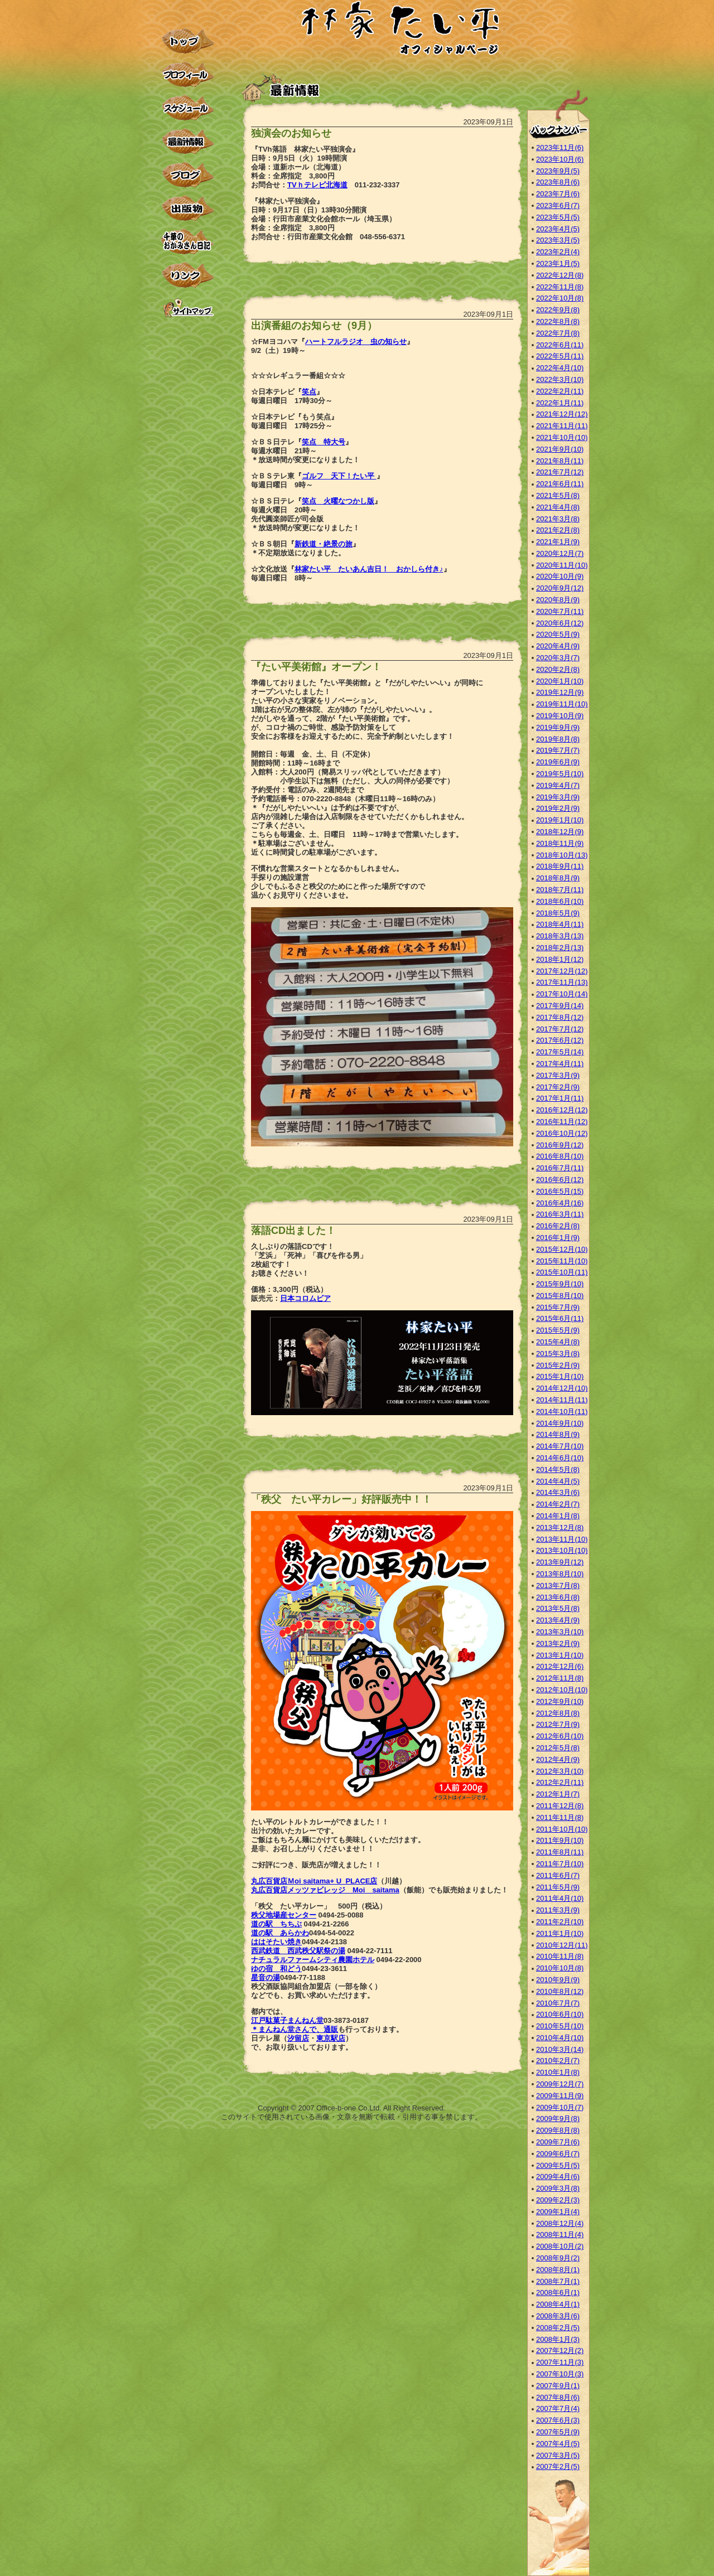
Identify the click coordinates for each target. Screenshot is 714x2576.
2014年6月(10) (559, 1458)
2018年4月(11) (559, 924)
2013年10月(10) (562, 1550)
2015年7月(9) (558, 1307)
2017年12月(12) (562, 971)
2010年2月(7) (558, 2060)
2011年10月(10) (562, 1829)
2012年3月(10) (559, 1771)
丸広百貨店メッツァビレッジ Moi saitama (325, 1890)
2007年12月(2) (559, 2350)
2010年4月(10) (559, 2037)
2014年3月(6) (558, 1492)
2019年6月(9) (558, 762)
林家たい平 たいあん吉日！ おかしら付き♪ (369, 569)
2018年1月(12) (559, 959)
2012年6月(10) (559, 1736)
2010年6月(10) (559, 2014)
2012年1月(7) (558, 1794)
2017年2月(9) (558, 1087)
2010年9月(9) (558, 1979)
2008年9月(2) (558, 2258)
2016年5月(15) (559, 1191)
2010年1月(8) (558, 2072)
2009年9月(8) (558, 2118)
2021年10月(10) (562, 437)
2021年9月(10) (559, 449)
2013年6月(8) (558, 1597)
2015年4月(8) (558, 1342)
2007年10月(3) (559, 2374)
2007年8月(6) (558, 2397)
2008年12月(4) (559, 2223)
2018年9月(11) (559, 866)
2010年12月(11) (562, 1945)
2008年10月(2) (559, 2246)
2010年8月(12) (559, 1991)
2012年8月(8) (558, 1713)
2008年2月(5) (558, 2327)
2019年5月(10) (559, 773)
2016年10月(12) (562, 1133)
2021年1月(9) (558, 542)
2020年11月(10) (562, 565)
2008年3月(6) (558, 2316)
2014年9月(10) (559, 1423)
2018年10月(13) (562, 855)
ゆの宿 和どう (276, 1968)
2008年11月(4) (559, 2234)
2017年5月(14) (559, 1052)
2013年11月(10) (562, 1539)
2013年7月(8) (558, 1585)
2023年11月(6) (559, 147)
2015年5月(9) (558, 1330)
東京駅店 (330, 2038)
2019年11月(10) (562, 704)
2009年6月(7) (558, 2153)
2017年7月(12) (559, 1029)
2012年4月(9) (558, 1759)
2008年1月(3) (558, 2339)
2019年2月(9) (558, 808)
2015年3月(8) (558, 1353)
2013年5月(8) (558, 1608)
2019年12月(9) (559, 692)
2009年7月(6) (558, 2142)
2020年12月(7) (559, 553)
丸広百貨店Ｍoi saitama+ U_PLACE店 (314, 1881)
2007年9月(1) (558, 2385)
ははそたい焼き (276, 1942)
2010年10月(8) (559, 1968)
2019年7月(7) (558, 750)
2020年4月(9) (558, 646)
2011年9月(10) (559, 1840)
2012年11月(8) (559, 1678)
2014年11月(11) (562, 1400)
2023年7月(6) (558, 194)
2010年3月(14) (559, 2049)
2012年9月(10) (559, 1701)
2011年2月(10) (559, 1922)
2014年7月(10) (559, 1446)
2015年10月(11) (562, 1272)
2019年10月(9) (559, 715)
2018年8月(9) (558, 878)
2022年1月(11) (559, 403)
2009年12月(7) (559, 2084)
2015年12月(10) (562, 1249)
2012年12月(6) (559, 1666)
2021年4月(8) (558, 507)
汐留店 (298, 2038)
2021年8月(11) (559, 461)
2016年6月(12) (559, 1179)
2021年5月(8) (558, 495)
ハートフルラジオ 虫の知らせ (356, 341)
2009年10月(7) (559, 2107)
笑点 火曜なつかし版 (338, 501)
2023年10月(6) (559, 159)
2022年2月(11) (559, 391)
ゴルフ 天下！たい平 (339, 476)
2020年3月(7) (558, 657)
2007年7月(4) (558, 2408)
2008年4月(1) (558, 2304)
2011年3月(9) (558, 1910)
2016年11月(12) (562, 1121)
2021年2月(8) (558, 530)
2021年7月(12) (559, 472)
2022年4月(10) (559, 368)
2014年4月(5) (558, 1481)
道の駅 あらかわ (280, 1933)
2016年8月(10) (559, 1156)
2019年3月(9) (558, 797)
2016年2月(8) (558, 1226)
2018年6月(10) (559, 901)
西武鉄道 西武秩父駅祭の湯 (298, 1950)
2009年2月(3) (558, 2200)
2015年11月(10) (562, 1261)
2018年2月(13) (559, 947)
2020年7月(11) (559, 611)
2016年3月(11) (559, 1214)
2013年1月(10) (559, 1655)
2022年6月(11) (559, 345)
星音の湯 (265, 1977)
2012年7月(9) (558, 1724)
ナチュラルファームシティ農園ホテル (312, 1959)
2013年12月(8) (559, 1527)
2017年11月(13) (562, 982)
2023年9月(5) (558, 171)
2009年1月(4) (558, 2211)
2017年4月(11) (559, 1063)
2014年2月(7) (558, 1504)
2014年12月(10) (562, 1388)
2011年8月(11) (559, 1852)
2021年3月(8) (558, 519)
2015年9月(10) (559, 1284)
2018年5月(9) (558, 913)
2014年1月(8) (558, 1516)
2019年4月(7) (558, 785)
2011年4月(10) (559, 1898)
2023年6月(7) (558, 205)
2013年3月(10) (559, 1632)
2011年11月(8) (559, 1817)
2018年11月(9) (559, 843)
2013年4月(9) (558, 1620)
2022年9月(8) (558, 310)
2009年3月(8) (558, 2188)
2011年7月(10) (559, 1864)
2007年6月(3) (558, 2420)
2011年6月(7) (558, 1875)
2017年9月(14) (559, 1005)
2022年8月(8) (558, 321)
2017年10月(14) (562, 994)
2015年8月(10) (559, 1295)
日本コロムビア (305, 1298)
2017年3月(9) (558, 1075)
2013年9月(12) (559, 1562)
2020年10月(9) (559, 576)
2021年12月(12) (562, 414)
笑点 (309, 392)
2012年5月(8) (558, 1748)
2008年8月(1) (558, 2269)
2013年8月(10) (559, 1574)
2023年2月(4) (558, 252)
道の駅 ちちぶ (276, 1924)
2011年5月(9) (558, 1887)
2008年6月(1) (558, 2292)
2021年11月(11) (562, 426)
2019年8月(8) (558, 739)
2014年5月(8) (558, 1469)
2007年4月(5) (558, 2443)
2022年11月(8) (559, 287)
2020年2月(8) (558, 669)
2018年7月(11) (559, 889)
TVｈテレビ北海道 (317, 185)
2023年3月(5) (558, 240)
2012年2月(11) (559, 1782)
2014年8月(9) (558, 1434)
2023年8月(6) (558, 182)
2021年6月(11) (559, 484)
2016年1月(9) (558, 1237)
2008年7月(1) (558, 2281)
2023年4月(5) (558, 229)
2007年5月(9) (558, 2432)
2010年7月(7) (558, 2003)
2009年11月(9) (559, 2095)
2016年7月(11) (559, 1168)
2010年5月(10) (559, 2026)
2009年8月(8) (558, 2130)
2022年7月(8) (558, 333)
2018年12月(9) (559, 831)
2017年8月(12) (559, 1017)
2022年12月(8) (559, 275)
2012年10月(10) (562, 1690)
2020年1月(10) (559, 681)
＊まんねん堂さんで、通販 (294, 2029)
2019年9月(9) (558, 727)
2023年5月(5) (558, 217)
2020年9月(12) (559, 588)
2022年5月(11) (559, 356)
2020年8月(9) (558, 599)
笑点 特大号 (323, 442)
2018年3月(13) (559, 936)
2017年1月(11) (559, 1098)
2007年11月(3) (559, 2362)
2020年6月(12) (559, 623)
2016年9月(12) (559, 1145)
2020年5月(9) (558, 634)
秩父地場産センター (283, 1915)
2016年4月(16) (559, 1203)
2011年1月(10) (559, 1933)
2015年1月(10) (559, 1376)
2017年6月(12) (559, 1040)
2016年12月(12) (562, 1110)
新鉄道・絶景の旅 (324, 544)
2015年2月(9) (558, 1365)
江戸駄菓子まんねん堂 (287, 2020)
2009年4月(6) (558, 2176)
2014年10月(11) (562, 1411)
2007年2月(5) (558, 2466)
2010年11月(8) (559, 1956)
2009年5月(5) (558, 2165)
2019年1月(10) (559, 820)
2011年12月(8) (559, 1806)
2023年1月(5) (558, 263)
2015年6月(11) (559, 1318)
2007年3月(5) (558, 2455)
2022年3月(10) (559, 379)
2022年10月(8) (559, 298)
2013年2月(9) (558, 1643)
